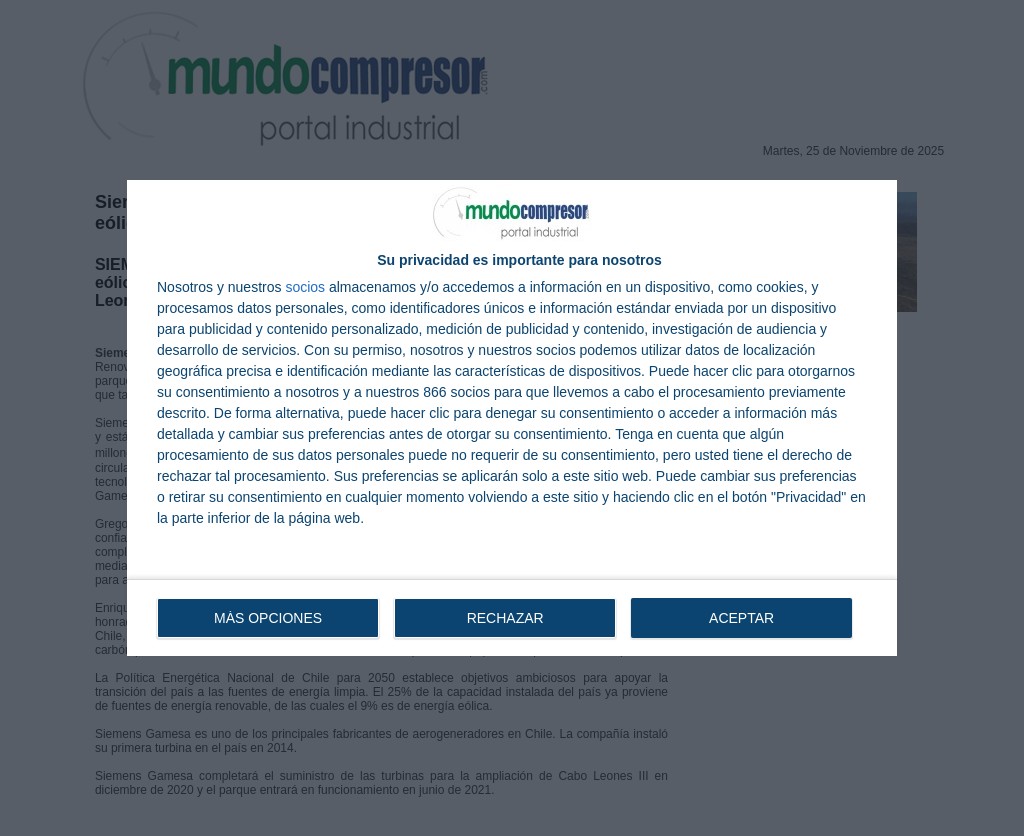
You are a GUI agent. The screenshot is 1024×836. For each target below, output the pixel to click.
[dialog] (512, 418)
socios (305, 287)
